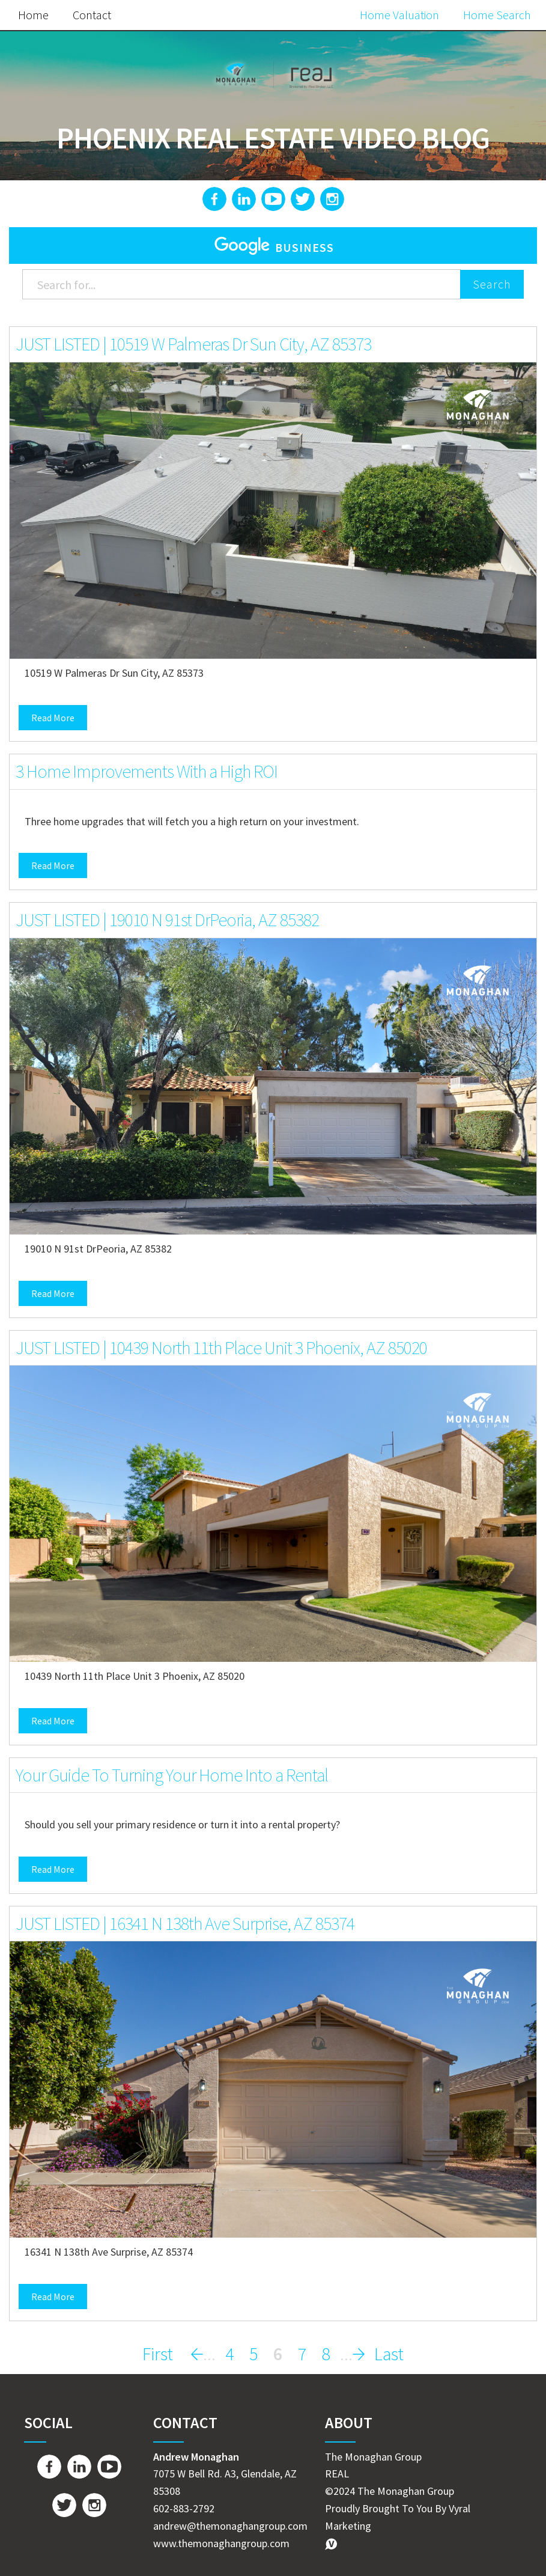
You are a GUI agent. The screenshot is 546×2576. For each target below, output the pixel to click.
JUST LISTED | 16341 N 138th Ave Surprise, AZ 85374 (185, 1923)
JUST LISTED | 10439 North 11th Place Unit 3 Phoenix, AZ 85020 (221, 1347)
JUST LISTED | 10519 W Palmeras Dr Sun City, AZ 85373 (193, 343)
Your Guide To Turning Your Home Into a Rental (172, 1774)
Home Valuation (399, 14)
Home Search (497, 14)
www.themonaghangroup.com (221, 2543)
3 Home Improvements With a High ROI (147, 771)
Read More (52, 718)
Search (492, 283)
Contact (92, 14)
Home (33, 14)
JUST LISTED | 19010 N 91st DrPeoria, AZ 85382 (167, 919)
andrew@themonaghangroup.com (230, 2526)
